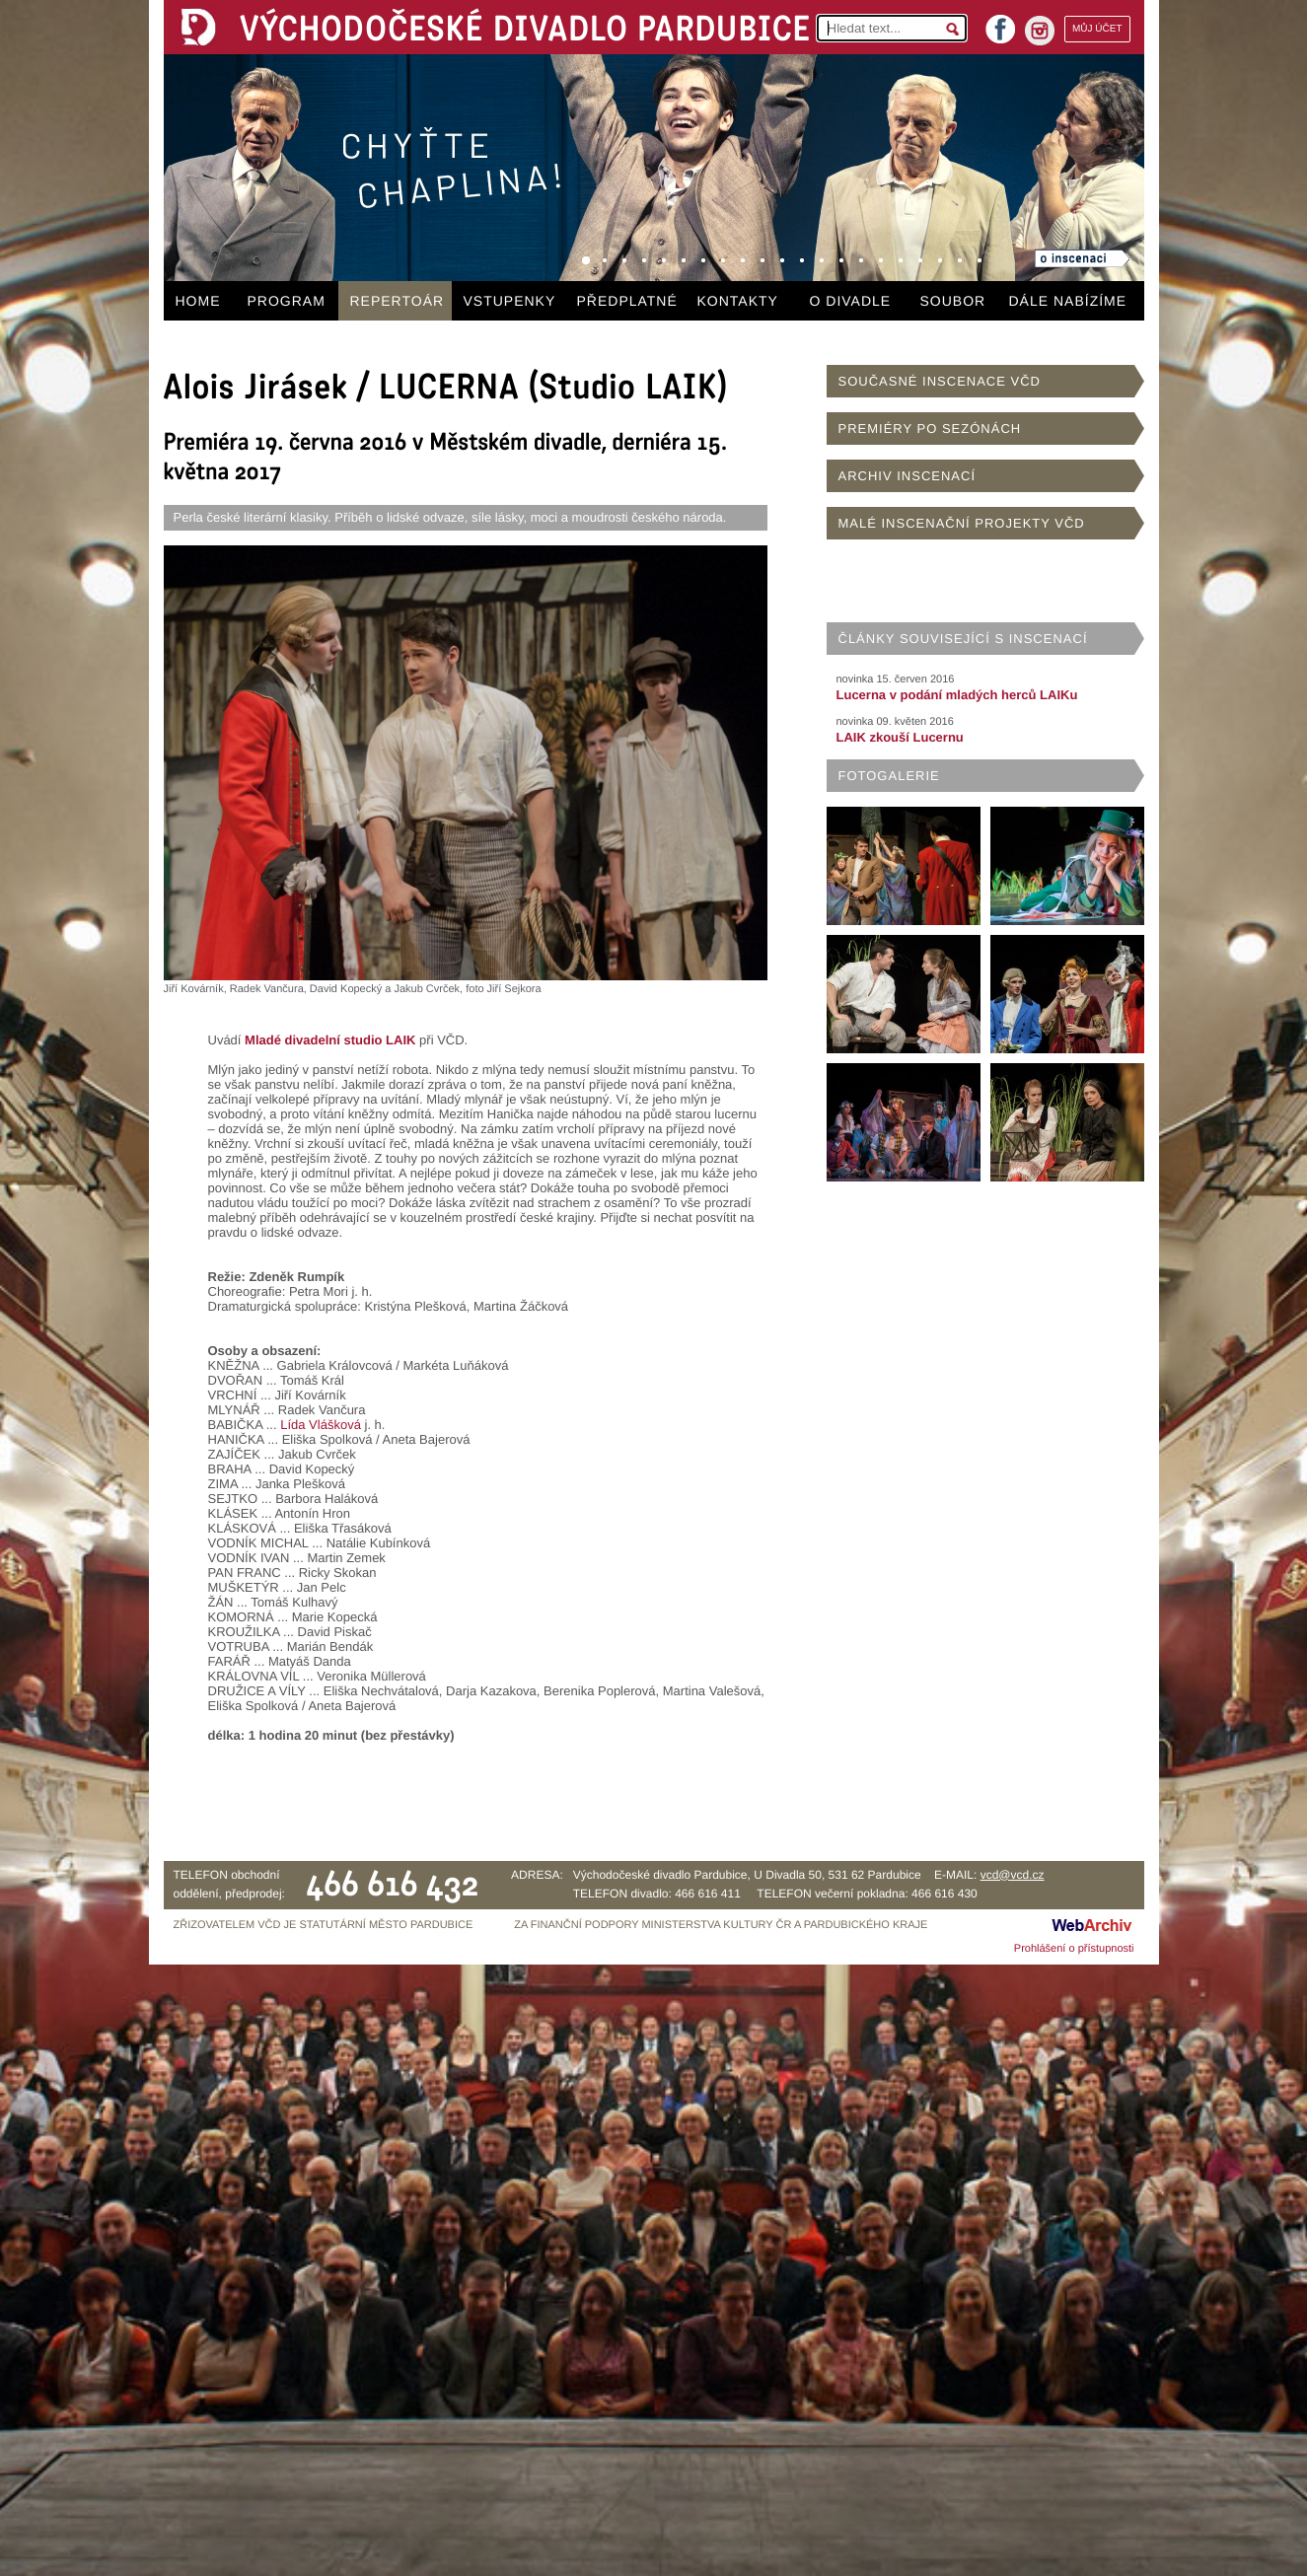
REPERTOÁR (397, 301)
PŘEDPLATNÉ (627, 301)
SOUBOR (953, 301)
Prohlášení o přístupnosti (1074, 1949)
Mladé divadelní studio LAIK (330, 1040)
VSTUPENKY (510, 301)
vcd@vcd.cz (1012, 1875)
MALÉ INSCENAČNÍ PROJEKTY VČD (961, 523)
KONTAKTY (737, 301)
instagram (1039, 30)
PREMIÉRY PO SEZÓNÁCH (930, 428)
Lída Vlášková (320, 1424)
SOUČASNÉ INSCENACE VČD (939, 381)
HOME (198, 301)
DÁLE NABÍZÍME (1068, 301)
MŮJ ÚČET (1097, 29)
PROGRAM (287, 301)
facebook (1000, 23)
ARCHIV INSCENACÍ (907, 475)
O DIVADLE (851, 301)
